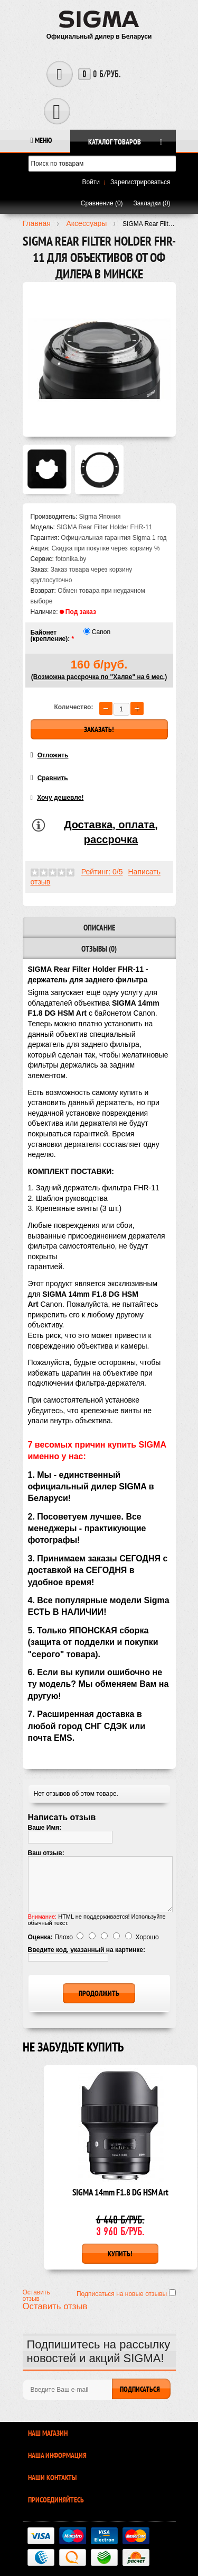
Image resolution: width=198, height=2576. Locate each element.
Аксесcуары (86, 223)
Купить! (120, 2253)
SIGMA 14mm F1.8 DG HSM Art (120, 2193)
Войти (91, 182)
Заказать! (99, 729)
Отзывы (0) (99, 949)
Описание (99, 928)
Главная (37, 223)
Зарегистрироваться (140, 182)
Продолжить (99, 1993)
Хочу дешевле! (60, 797)
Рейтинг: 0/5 (102, 871)
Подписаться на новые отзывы (123, 2294)
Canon (101, 632)
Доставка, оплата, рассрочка (111, 832)
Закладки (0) (152, 203)
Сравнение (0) (102, 203)
